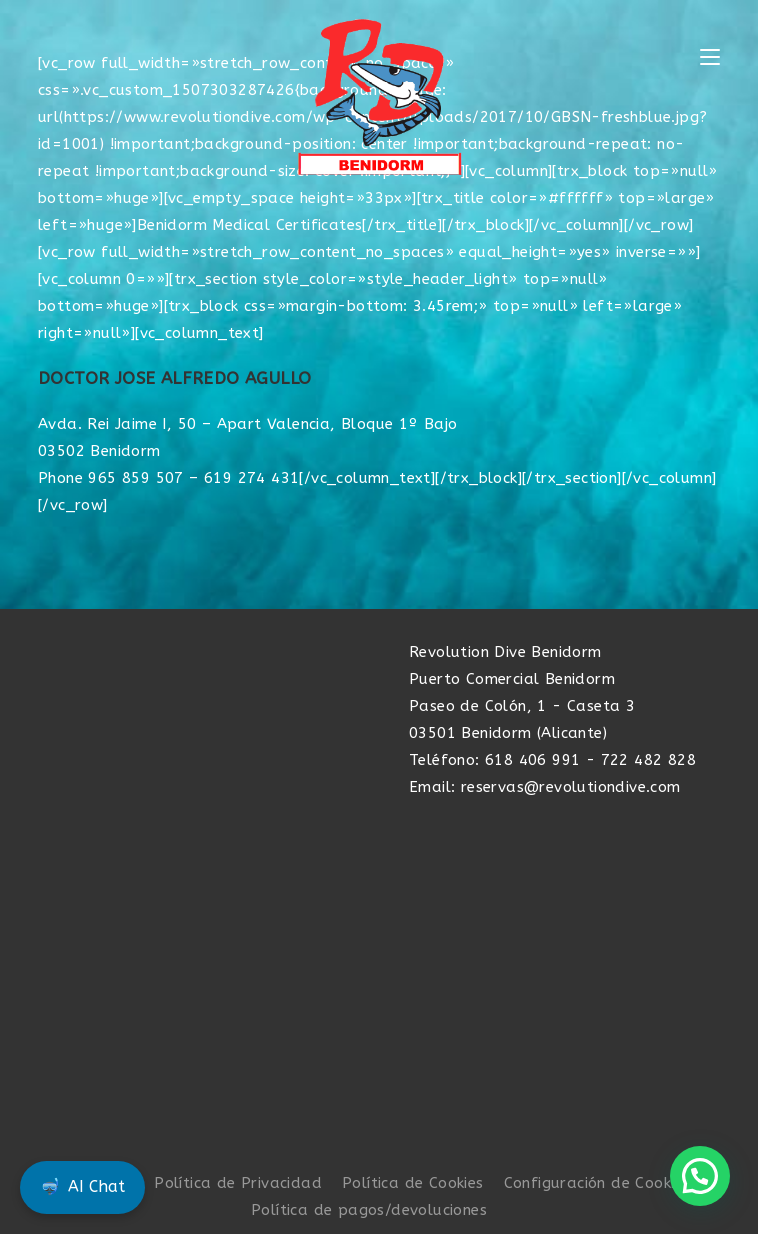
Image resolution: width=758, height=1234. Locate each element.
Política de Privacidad (238, 1183)
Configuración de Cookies (597, 1183)
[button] (700, 1176)
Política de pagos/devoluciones (369, 1210)
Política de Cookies (413, 1183)
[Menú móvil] (710, 58)
